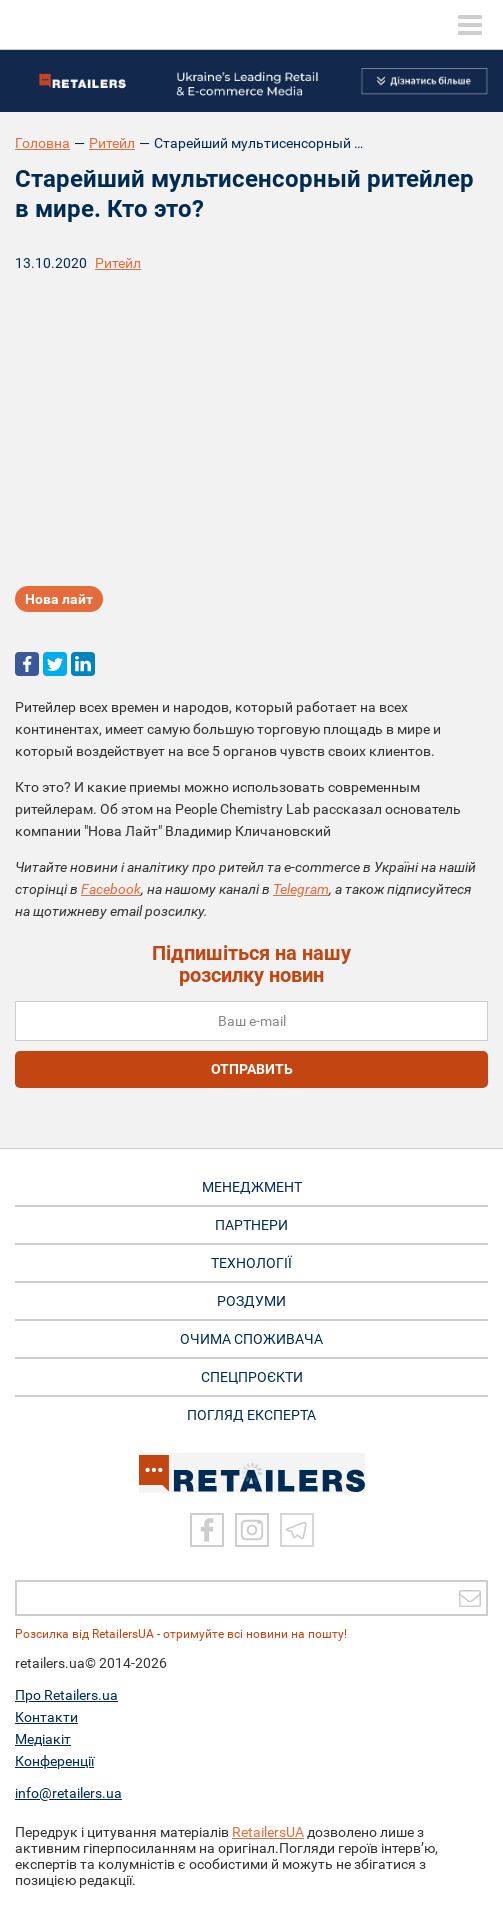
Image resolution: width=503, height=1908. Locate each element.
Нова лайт (59, 599)
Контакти (46, 1717)
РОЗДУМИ (251, 1301)
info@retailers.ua (68, 1793)
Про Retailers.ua (66, 1695)
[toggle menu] (470, 25)
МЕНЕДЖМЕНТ (252, 1187)
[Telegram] (297, 1530)
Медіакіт (43, 1739)
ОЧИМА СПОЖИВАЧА (251, 1339)
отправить (252, 1069)
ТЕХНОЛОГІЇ (251, 1263)
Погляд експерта (251, 1415)
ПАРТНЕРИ (251, 1225)
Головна (42, 143)
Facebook (111, 889)
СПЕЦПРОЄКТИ (252, 1377)
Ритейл (112, 143)
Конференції (54, 1761)
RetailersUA (268, 1832)
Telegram (301, 889)
